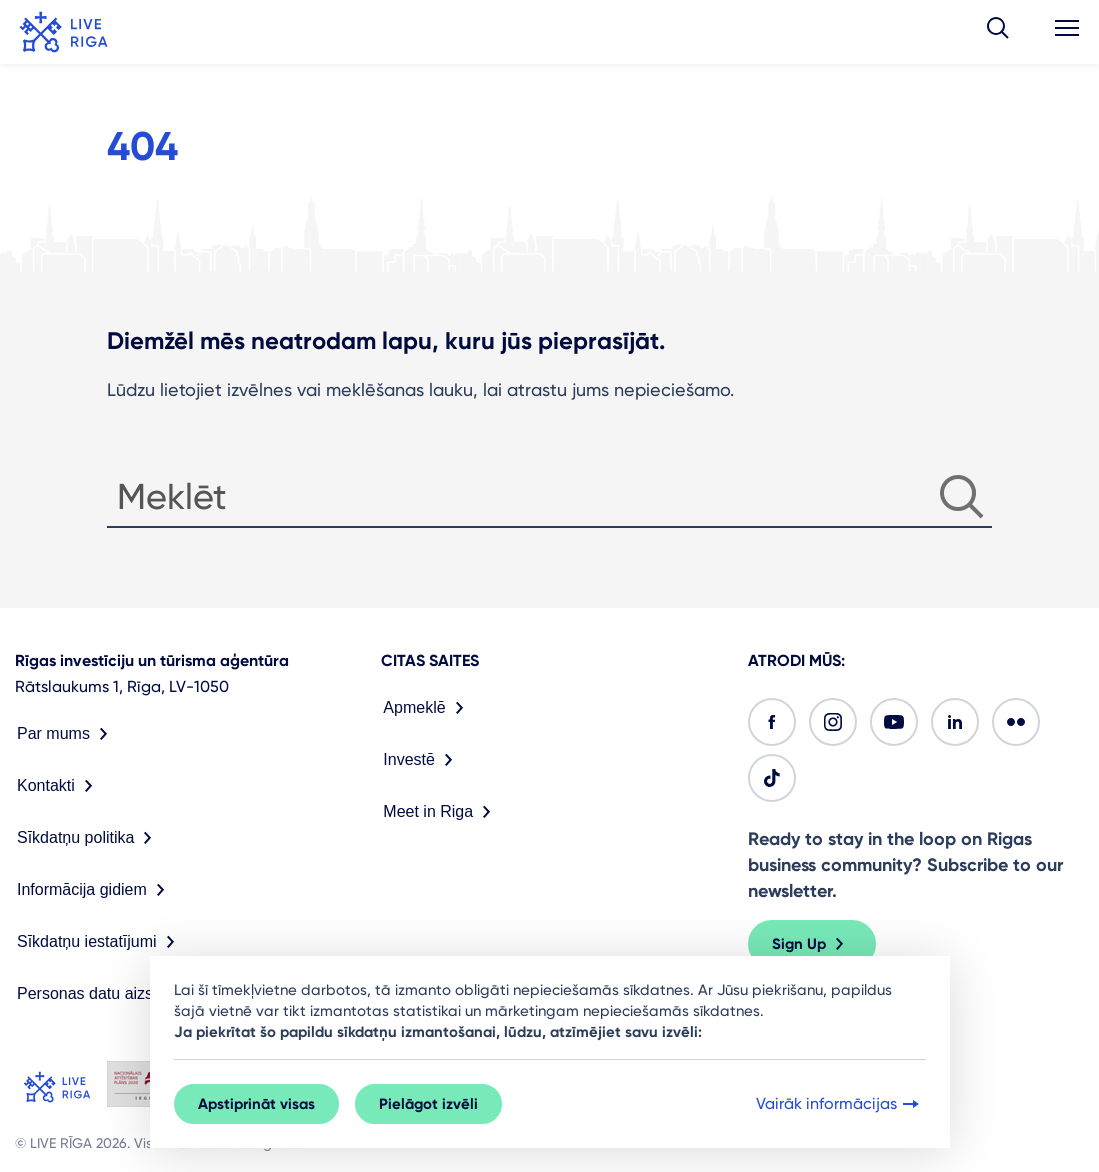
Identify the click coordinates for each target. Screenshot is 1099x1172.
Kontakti (59, 786)
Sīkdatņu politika (88, 838)
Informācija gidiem (95, 890)
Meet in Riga (441, 812)
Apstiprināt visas (256, 1104)
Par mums (66, 734)
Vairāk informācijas (839, 1104)
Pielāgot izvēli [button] (428, 1104)
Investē (422, 760)
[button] (998, 32)
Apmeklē (427, 708)
